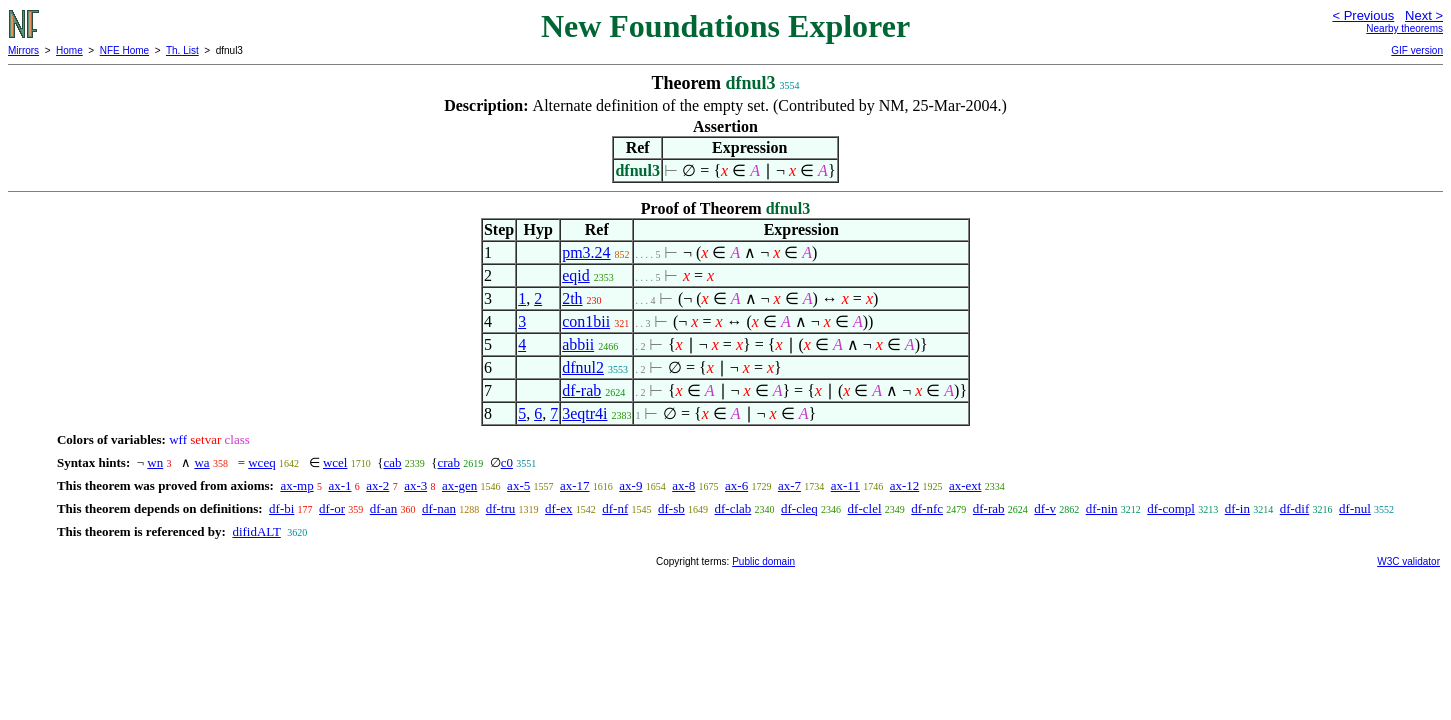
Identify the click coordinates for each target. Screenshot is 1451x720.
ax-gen (459, 485)
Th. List (182, 50)
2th (572, 298)
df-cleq (799, 508)
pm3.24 (586, 252)
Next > (1424, 15)
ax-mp (296, 485)
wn (155, 462)
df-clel (865, 508)
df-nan (439, 508)
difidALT (256, 531)
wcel (335, 462)
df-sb (671, 508)
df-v (1045, 508)
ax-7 (789, 485)
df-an (383, 508)
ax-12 (905, 485)
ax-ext (965, 485)
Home (69, 50)
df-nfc (927, 508)
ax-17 (575, 485)
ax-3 (415, 485)
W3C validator (1408, 561)
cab (392, 462)
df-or (332, 508)
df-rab (581, 390)
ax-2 (377, 485)
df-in (1237, 508)
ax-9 (630, 485)
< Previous (1363, 15)
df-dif (1295, 508)
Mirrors (23, 50)
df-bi (281, 508)
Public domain (763, 561)
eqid (576, 275)
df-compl (1171, 508)
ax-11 (845, 485)
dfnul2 (583, 367)
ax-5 (518, 485)
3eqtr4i (584, 413)
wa (201, 462)
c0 (507, 462)
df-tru (501, 508)
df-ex (558, 508)
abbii (578, 344)
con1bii (586, 321)
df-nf (615, 508)
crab (449, 462)
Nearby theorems (1404, 28)
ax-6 (736, 485)
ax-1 (339, 485)
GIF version (1417, 50)
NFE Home (124, 50)
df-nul (1355, 508)
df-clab (732, 508)
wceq (261, 462)
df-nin (1102, 508)
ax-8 (683, 485)
